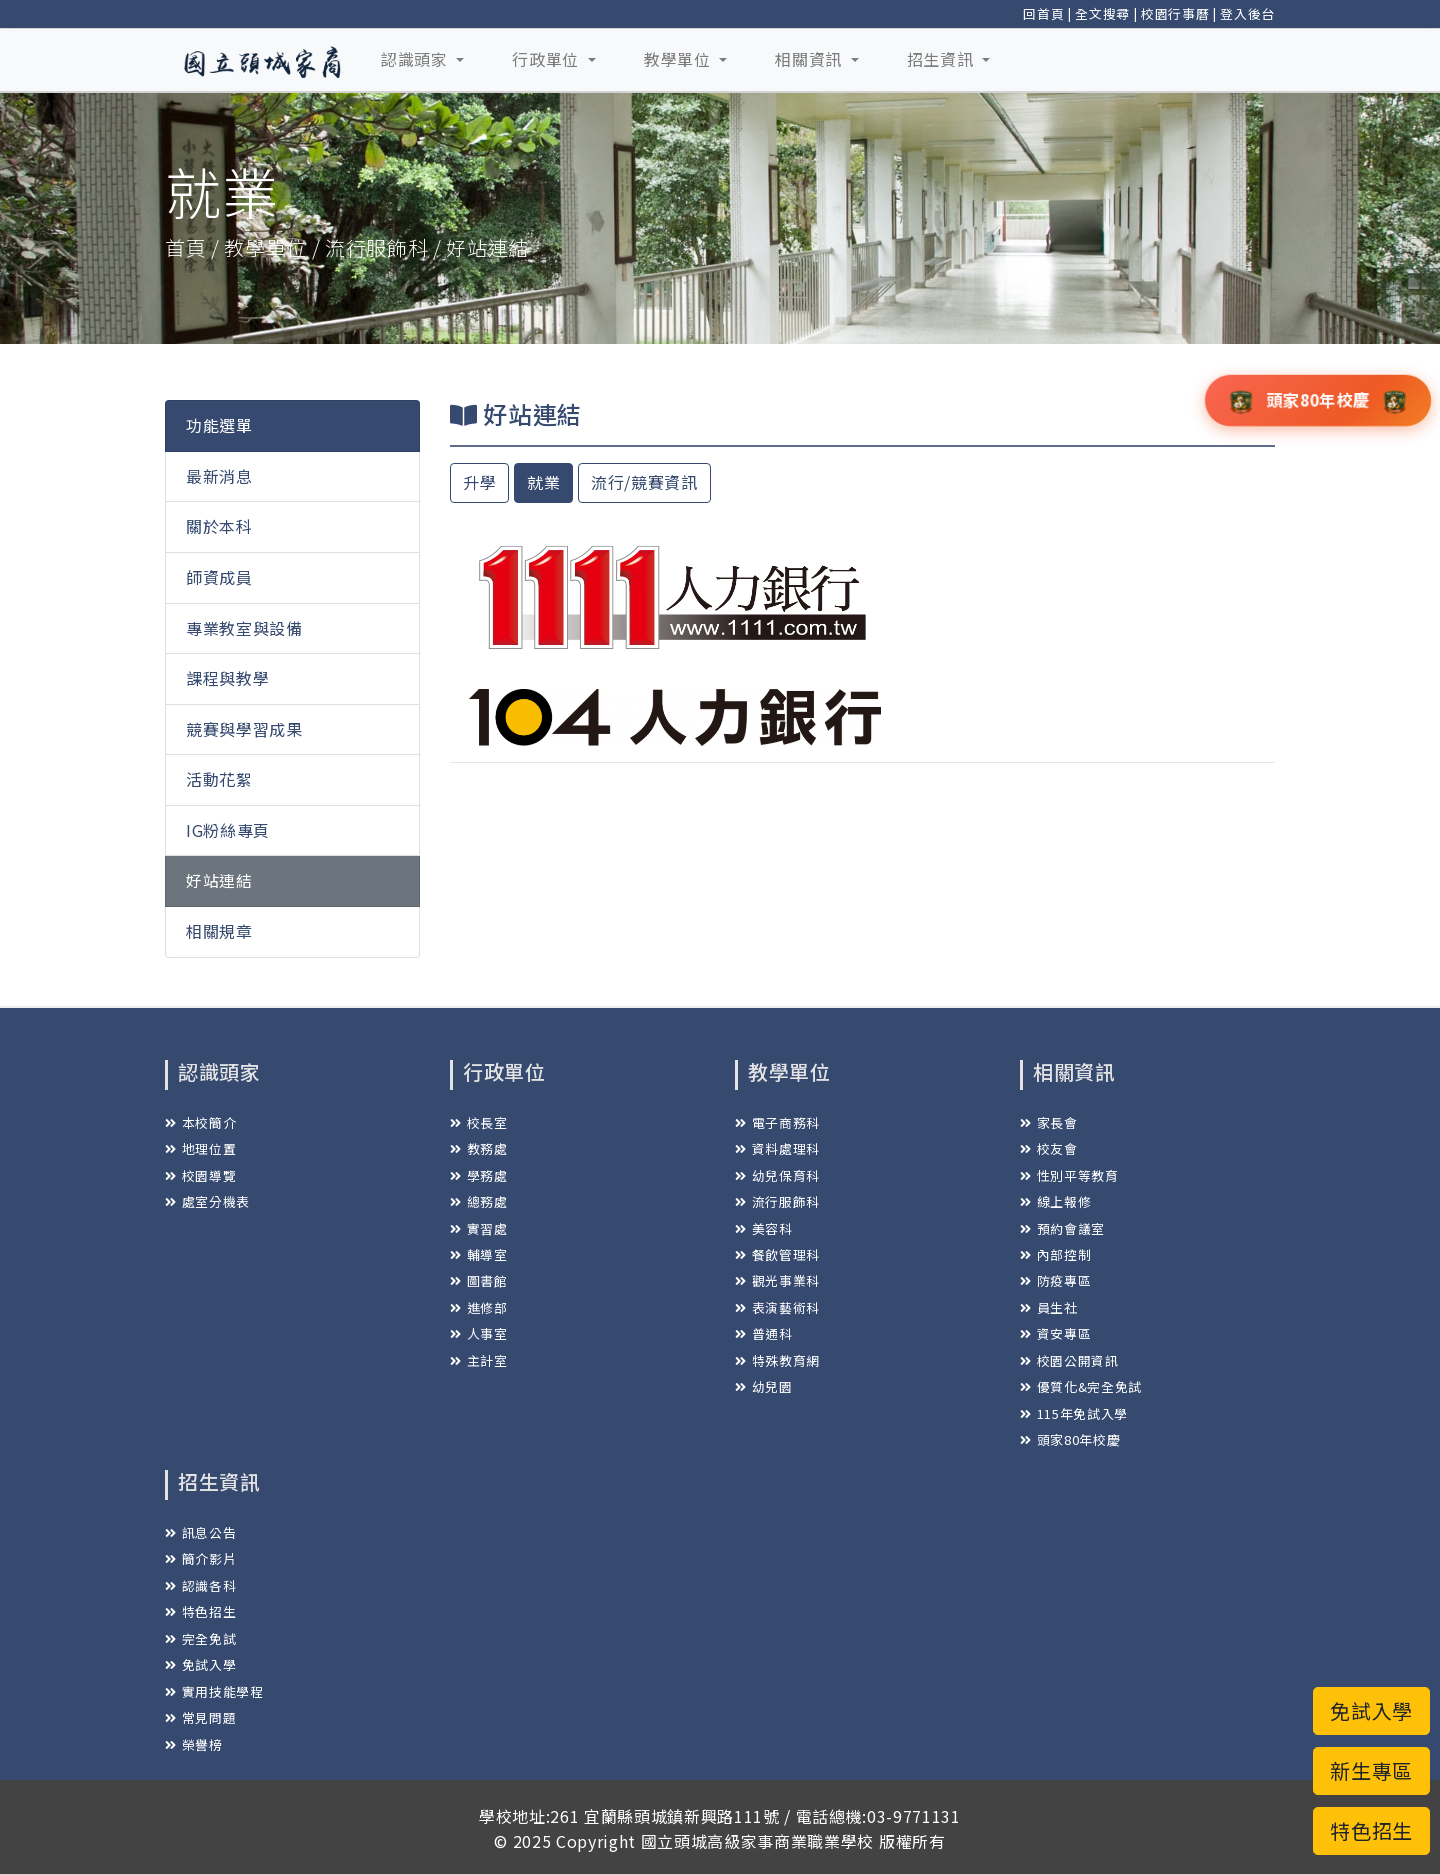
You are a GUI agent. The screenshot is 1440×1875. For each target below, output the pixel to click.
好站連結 (219, 880)
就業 (543, 482)
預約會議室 (1062, 1228)
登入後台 (1247, 13)
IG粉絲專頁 (228, 830)
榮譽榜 (194, 1744)
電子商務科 (777, 1122)
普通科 (764, 1333)
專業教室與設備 (244, 628)
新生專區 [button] (1371, 1770)
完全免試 (200, 1638)
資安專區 (1055, 1333)
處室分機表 (207, 1201)
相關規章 (219, 931)
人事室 (479, 1333)
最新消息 (219, 476)
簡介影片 (200, 1558)
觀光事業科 (777, 1280)
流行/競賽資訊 (644, 482)
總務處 (479, 1201)
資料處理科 (777, 1148)
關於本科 (219, 526)
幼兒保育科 (777, 1175)
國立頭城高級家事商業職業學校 (757, 1841)
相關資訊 (810, 59)
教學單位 (679, 59)
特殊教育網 (777, 1360)
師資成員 (219, 577)
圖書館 (479, 1280)
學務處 (479, 1175)
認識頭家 (416, 59)
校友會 (1049, 1148)
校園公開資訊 (1069, 1360)
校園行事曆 (1175, 13)
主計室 (479, 1360)
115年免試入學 (1074, 1413)
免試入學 (200, 1664)
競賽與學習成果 (244, 729)
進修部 (479, 1307)
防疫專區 (1055, 1280)
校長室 (479, 1122)
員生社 (1049, 1307)
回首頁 (1043, 13)
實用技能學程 (214, 1691)
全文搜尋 (1102, 13)
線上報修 (1055, 1201)
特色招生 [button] (1371, 1830)
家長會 (1049, 1122)
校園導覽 (200, 1175)
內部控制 (1055, 1254)
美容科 (764, 1228)
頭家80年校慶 (1070, 1439)
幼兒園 (764, 1386)
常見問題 (200, 1717)
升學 (479, 482)
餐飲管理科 (777, 1254)
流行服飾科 (777, 1201)
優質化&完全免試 (1081, 1386)
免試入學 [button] (1371, 1710)
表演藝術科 (777, 1307)
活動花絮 (219, 779)
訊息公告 (200, 1532)
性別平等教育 (1069, 1175)
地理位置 (200, 1148)
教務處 (479, 1148)
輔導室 (479, 1254)
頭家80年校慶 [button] (1318, 399)
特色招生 (200, 1611)
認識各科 (200, 1585)
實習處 (479, 1228)
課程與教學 (227, 678)
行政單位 (547, 59)
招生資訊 (942, 59)
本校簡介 (200, 1122)
